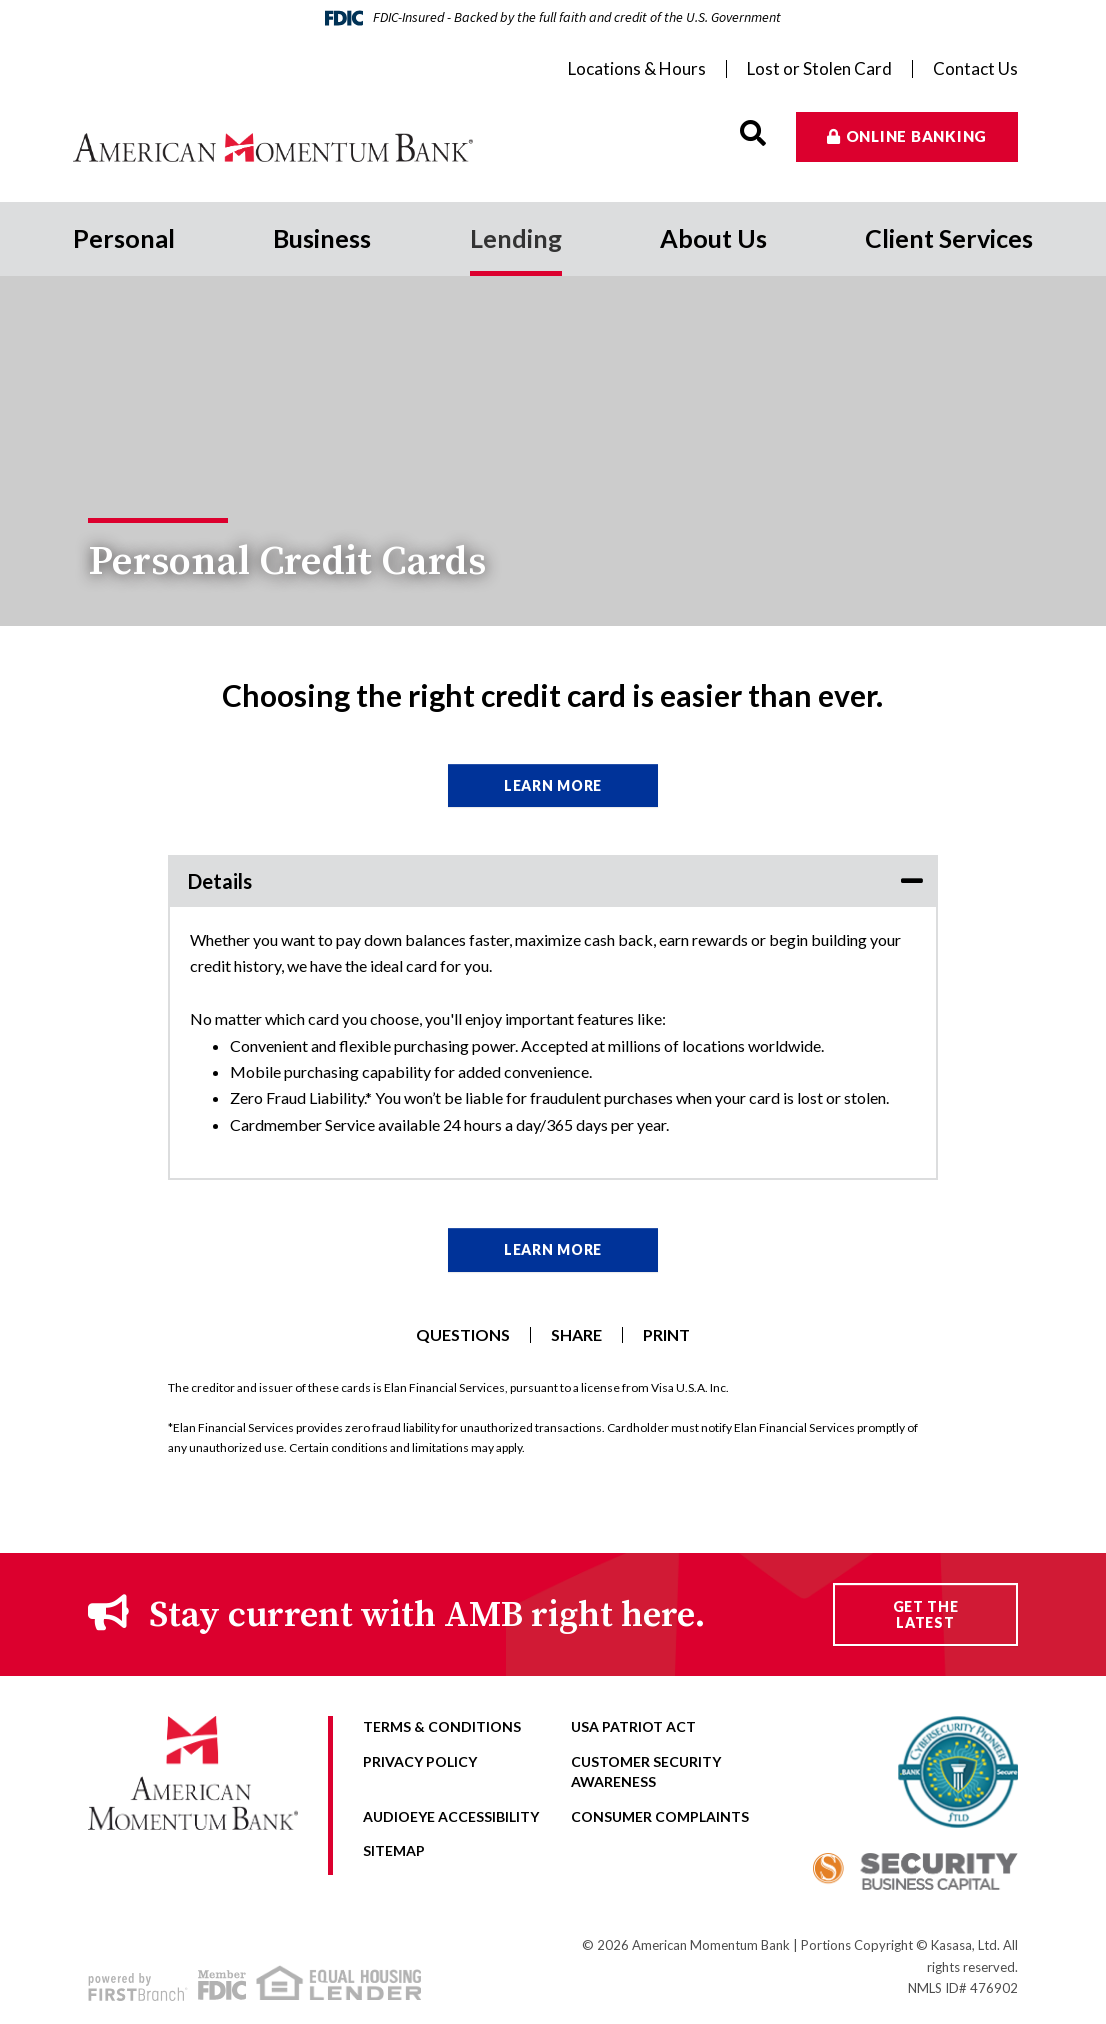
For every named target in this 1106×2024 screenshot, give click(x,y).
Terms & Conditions (442, 1726)
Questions (463, 1335)
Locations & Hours (637, 69)
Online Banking (917, 136)
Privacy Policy (420, 1761)
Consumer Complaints (660, 1816)
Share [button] (576, 1335)
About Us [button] (713, 238)
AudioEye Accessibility (451, 1816)
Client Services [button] (949, 238)
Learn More (553, 785)
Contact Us (975, 69)
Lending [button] (516, 238)
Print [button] (666, 1335)
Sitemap (394, 1850)
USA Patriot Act (633, 1726)
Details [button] (220, 881)
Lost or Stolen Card (819, 69)
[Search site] (753, 133)
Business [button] (322, 238)
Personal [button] (124, 238)
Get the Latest (926, 1614)
